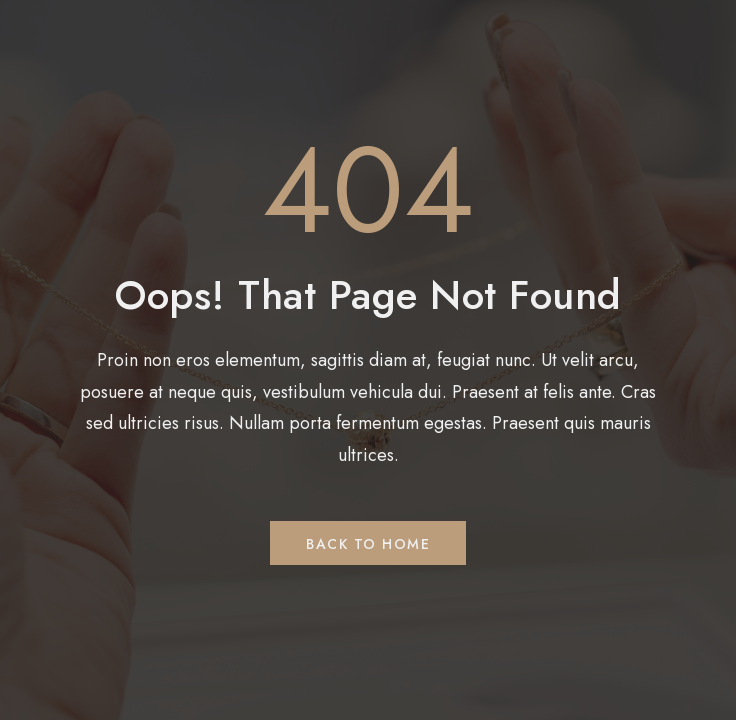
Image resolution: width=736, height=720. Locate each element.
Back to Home (368, 544)
